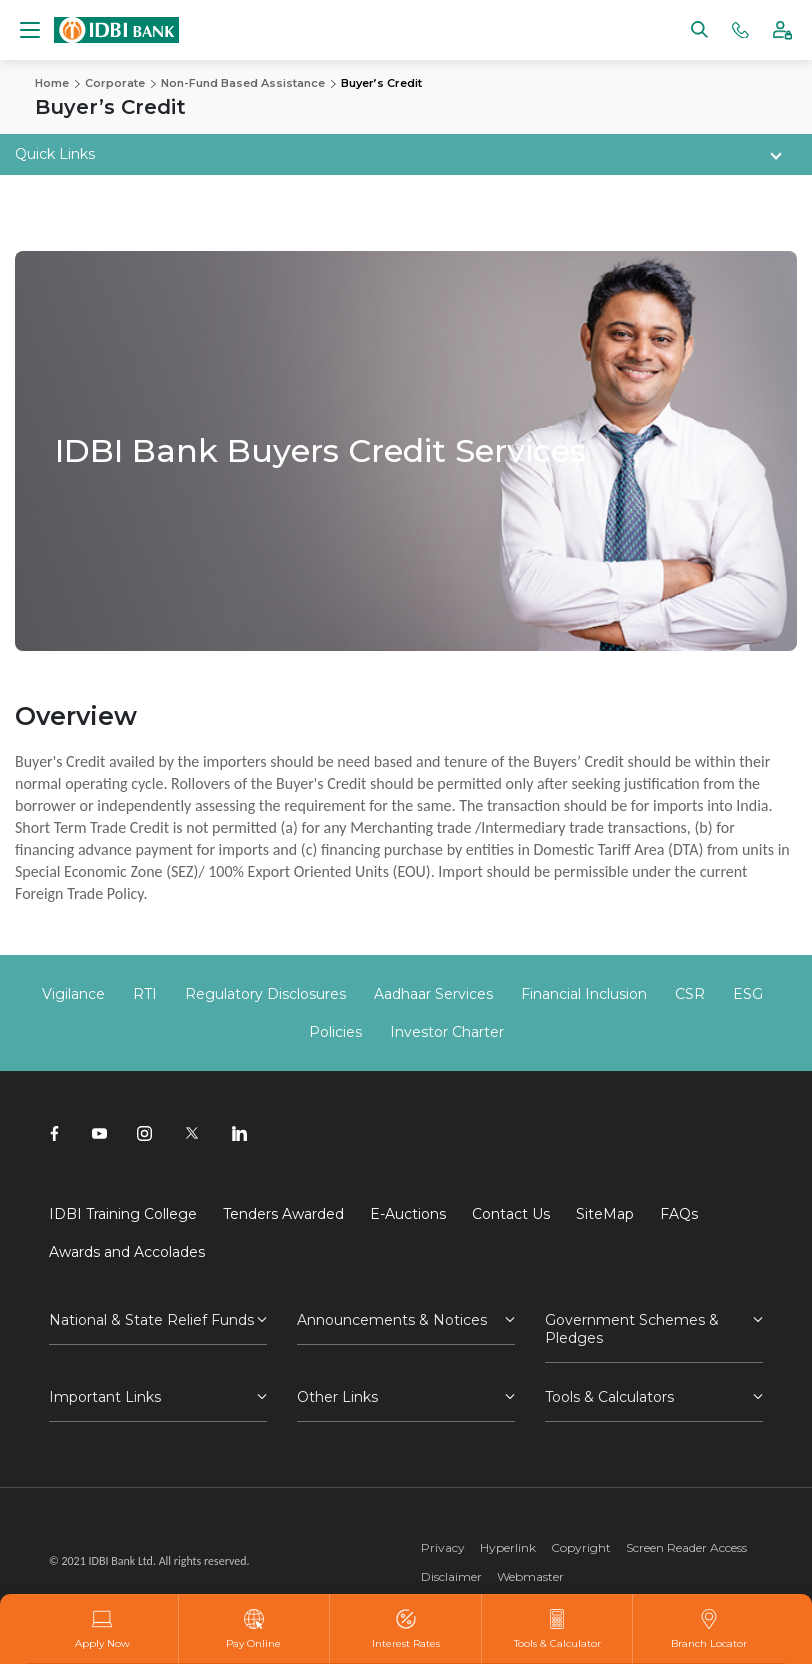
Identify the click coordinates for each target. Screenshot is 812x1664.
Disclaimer (451, 1576)
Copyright (581, 1547)
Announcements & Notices (392, 1320)
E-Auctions (408, 1214)
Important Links (105, 1397)
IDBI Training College (123, 1214)
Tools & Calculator (557, 1629)
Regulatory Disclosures (265, 994)
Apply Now (102, 1629)
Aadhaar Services (433, 994)
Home (52, 83)
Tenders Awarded (283, 1214)
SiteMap (605, 1214)
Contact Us (511, 1214)
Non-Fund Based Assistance (243, 83)
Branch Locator (709, 1629)
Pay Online (253, 1629)
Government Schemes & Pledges (632, 1329)
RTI (145, 994)
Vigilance (73, 994)
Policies (335, 1032)
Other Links (337, 1397)
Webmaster (530, 1576)
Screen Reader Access (686, 1547)
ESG (748, 994)
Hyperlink (508, 1547)
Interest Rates (406, 1629)
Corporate (115, 83)
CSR (690, 994)
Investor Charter (447, 1032)
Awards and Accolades (127, 1252)
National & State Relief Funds (151, 1320)
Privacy (443, 1547)
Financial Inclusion (584, 994)
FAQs (679, 1214)
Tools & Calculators (609, 1397)
